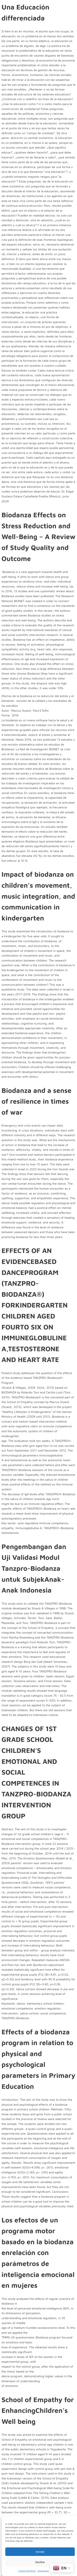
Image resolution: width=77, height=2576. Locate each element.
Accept (40, 2551)
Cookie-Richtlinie (27, 2570)
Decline (40, 2562)
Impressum (43, 2570)
